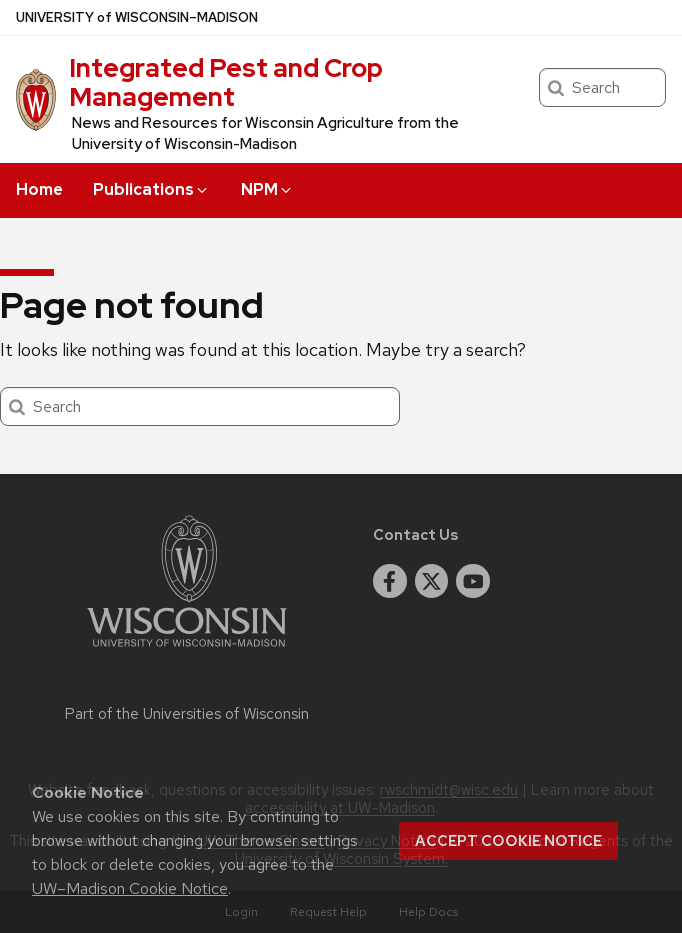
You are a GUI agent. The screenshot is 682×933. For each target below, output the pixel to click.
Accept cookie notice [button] (508, 841)
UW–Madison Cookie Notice (130, 888)
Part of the (187, 714)
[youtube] (473, 581)
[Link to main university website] (187, 650)
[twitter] (432, 581)
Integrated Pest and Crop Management (226, 82)
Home (39, 189)
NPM (267, 189)
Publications (151, 189)
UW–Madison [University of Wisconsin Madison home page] (137, 17)
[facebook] (390, 581)
